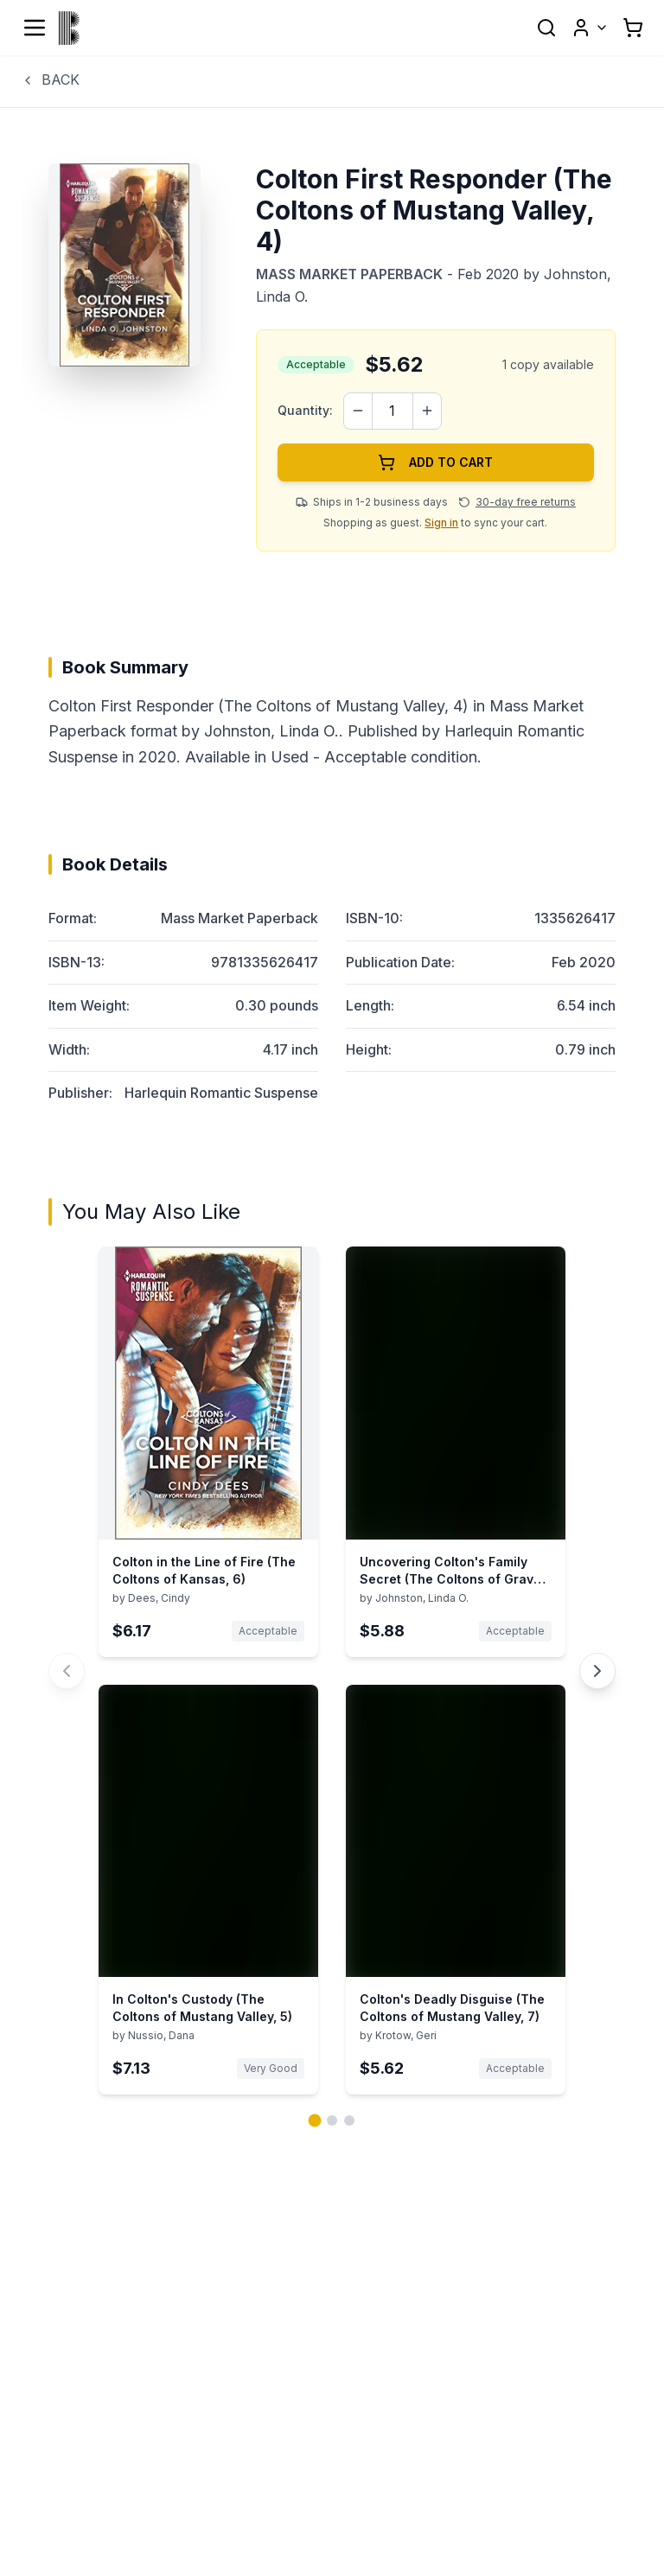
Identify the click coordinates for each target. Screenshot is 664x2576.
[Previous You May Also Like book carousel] (66, 1671)
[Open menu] (34, 27)
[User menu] (590, 27)
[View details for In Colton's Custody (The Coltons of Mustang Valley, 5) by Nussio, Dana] (208, 1890)
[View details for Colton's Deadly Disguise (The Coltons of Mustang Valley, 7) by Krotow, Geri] (455, 1890)
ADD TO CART (435, 462)
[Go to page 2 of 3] (332, 2120)
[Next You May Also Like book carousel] (597, 1671)
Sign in (441, 522)
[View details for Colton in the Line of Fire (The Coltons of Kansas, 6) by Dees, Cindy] (208, 1452)
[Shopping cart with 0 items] (632, 27)
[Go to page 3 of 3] (349, 2120)
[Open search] (546, 27)
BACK (50, 79)
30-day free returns (526, 501)
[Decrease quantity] (358, 410)
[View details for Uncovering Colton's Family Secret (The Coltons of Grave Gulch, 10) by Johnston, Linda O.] (455, 1452)
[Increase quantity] (427, 410)
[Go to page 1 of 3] (315, 2120)
